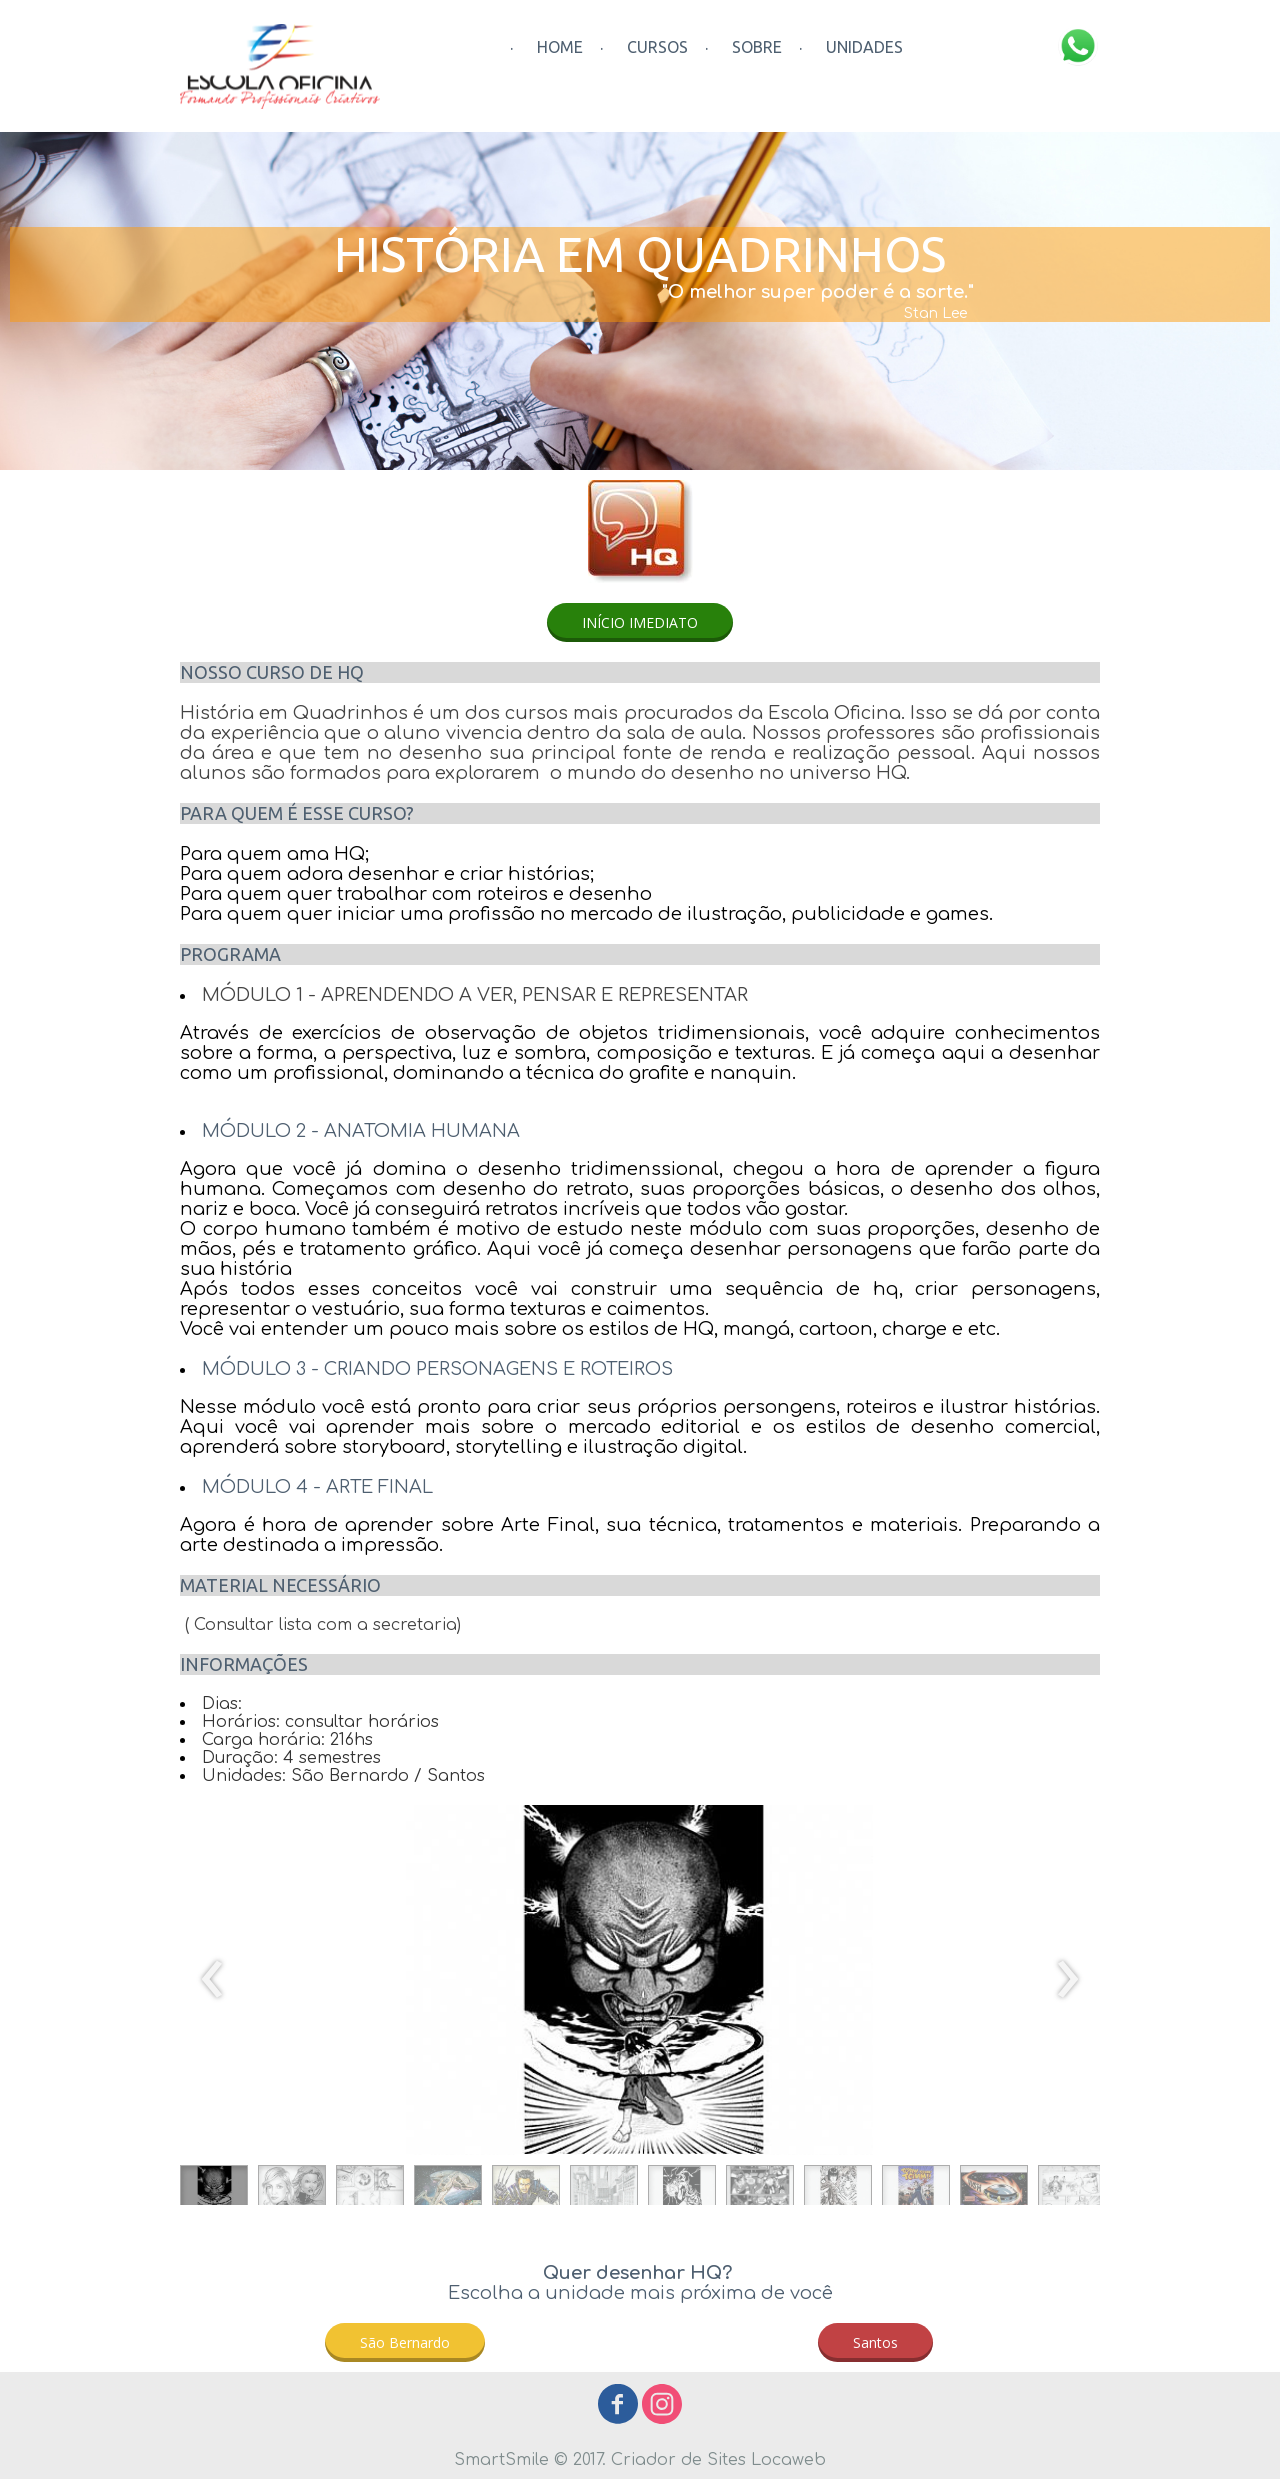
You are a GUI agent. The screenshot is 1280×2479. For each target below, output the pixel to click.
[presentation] (212, 1980)
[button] (640, 622)
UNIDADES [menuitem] (864, 47)
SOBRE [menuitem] (757, 47)
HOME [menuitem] (560, 47)
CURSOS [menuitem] (657, 47)
